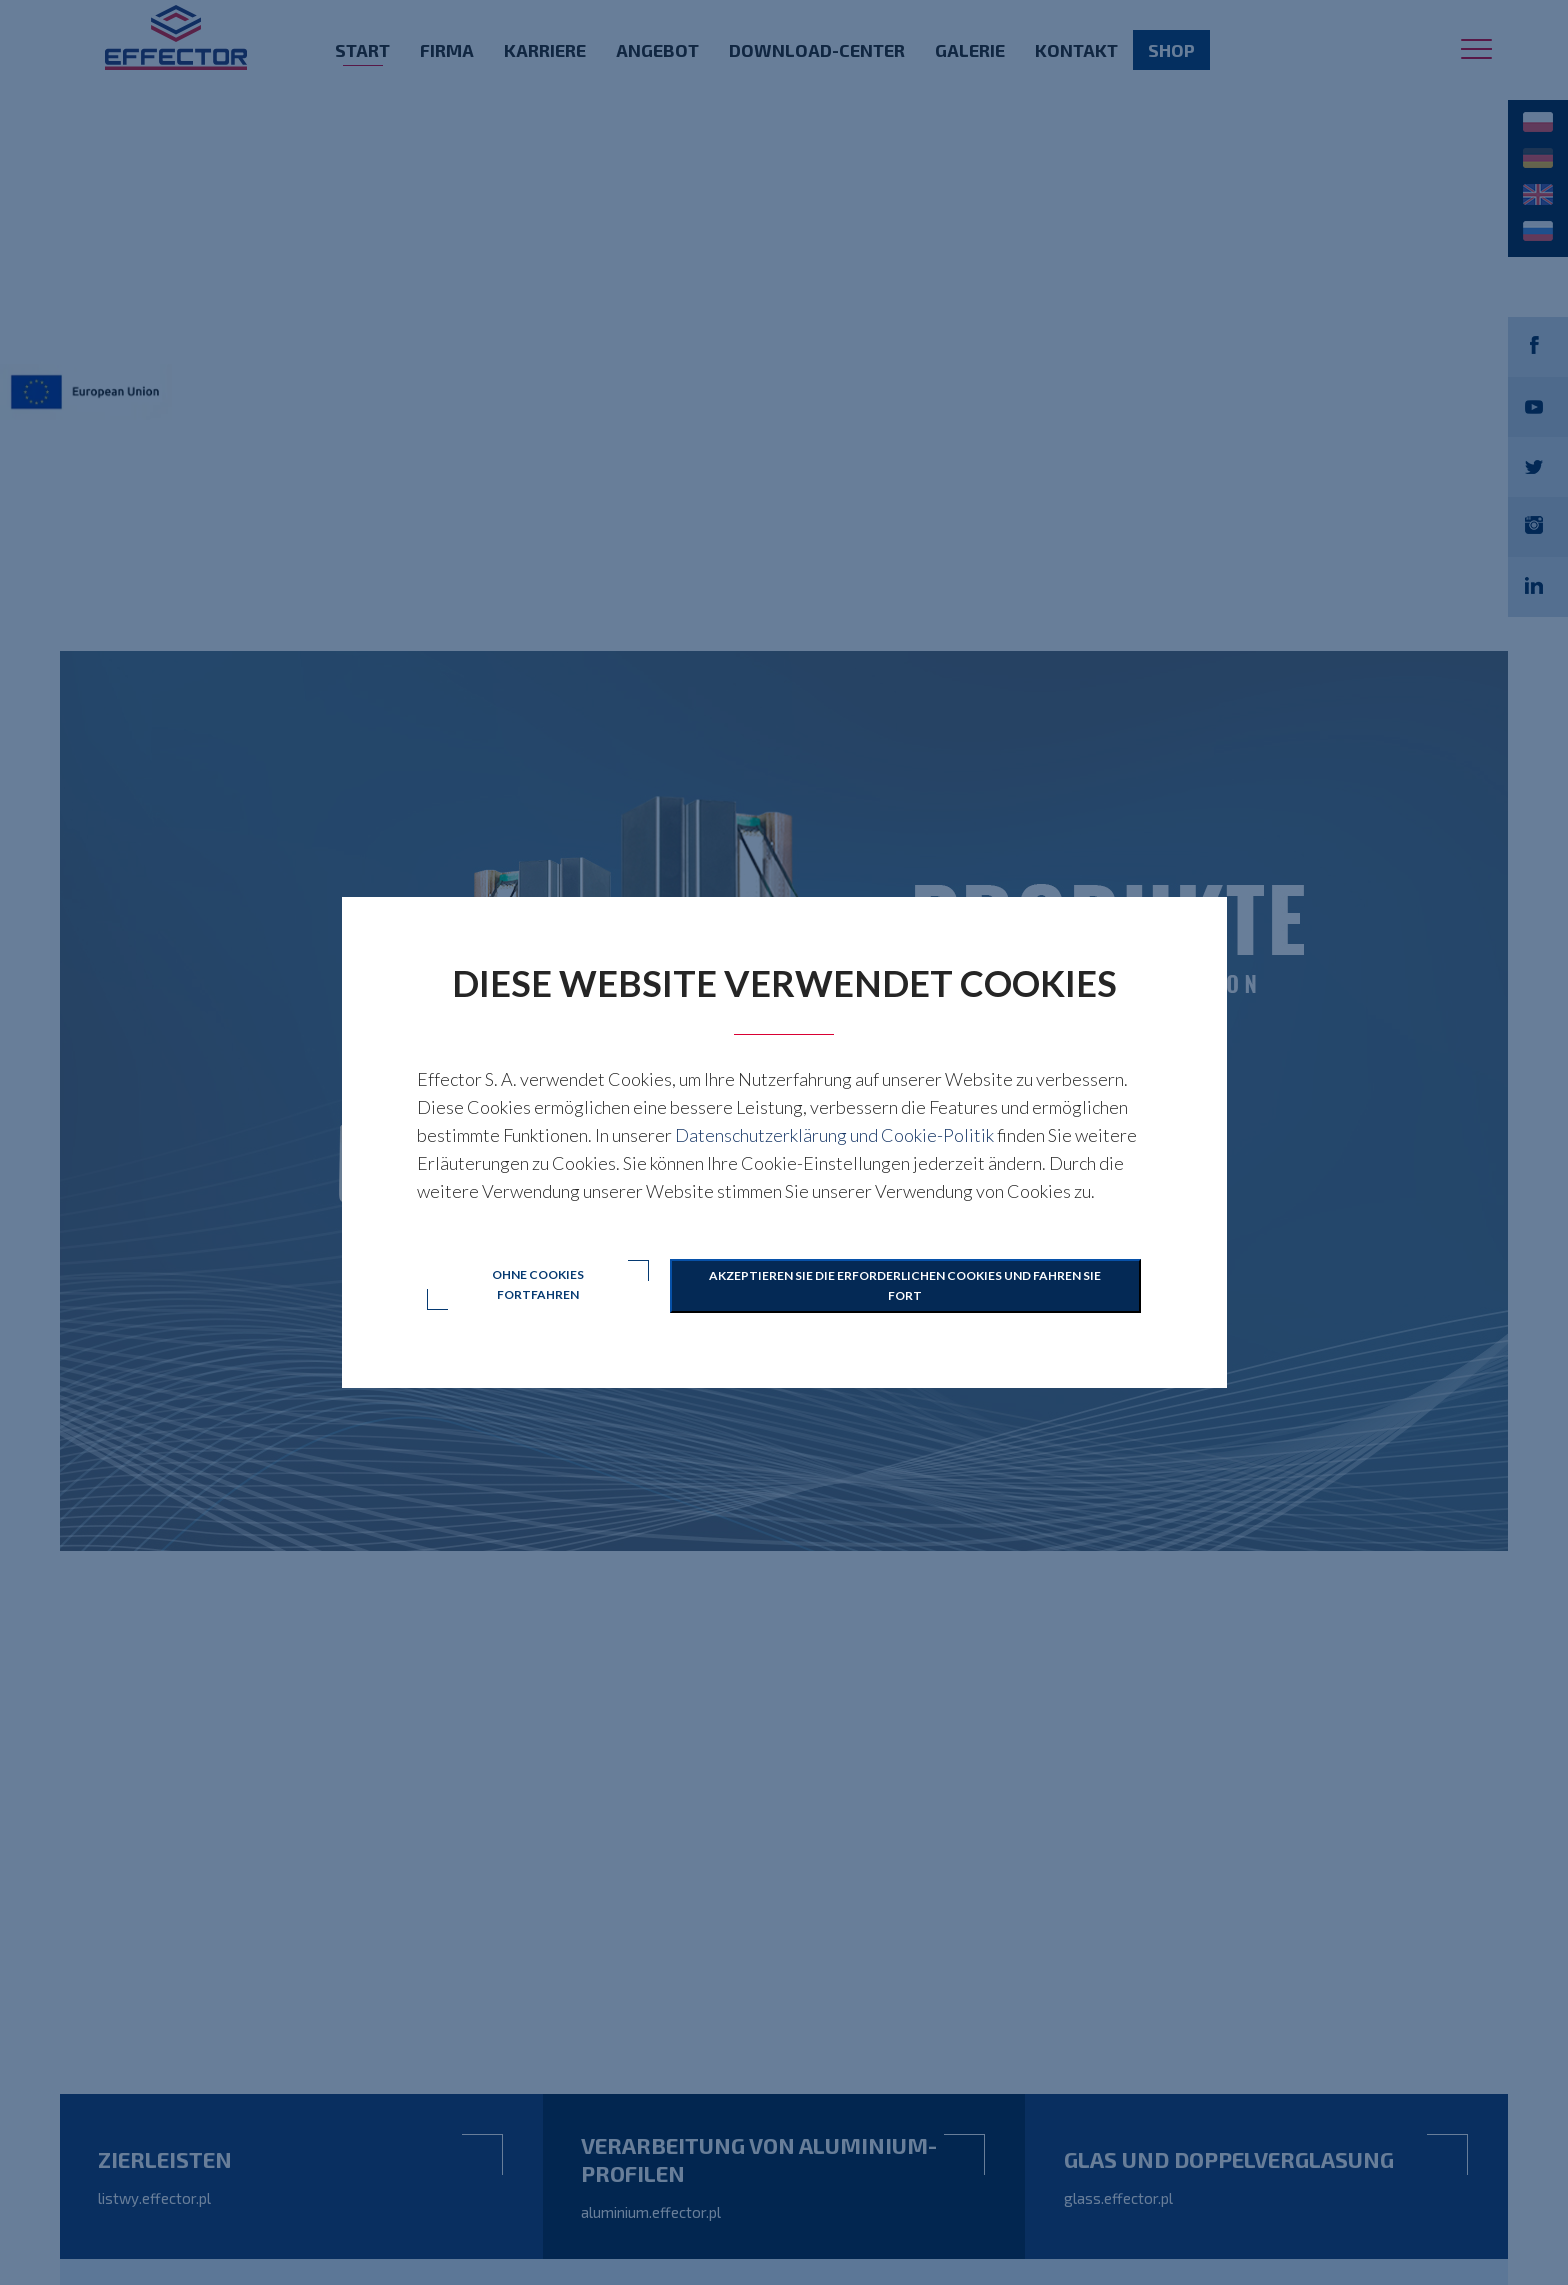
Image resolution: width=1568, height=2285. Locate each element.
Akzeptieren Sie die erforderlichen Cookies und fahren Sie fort (906, 1285)
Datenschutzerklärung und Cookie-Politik (834, 1135)
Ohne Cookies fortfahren (538, 1285)
